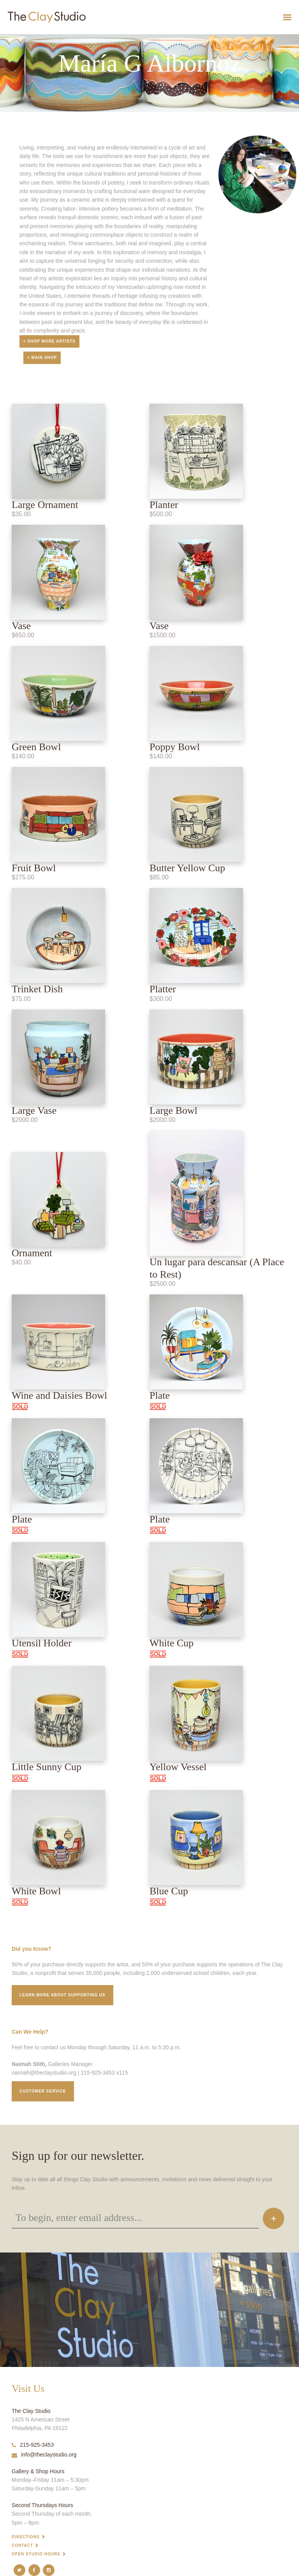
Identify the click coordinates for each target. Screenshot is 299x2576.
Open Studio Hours (36, 2554)
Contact (22, 2545)
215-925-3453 (33, 2445)
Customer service (42, 2091)
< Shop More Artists (49, 341)
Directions (26, 2537)
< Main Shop (42, 357)
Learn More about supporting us (62, 1995)
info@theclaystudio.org (44, 2454)
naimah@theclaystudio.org (44, 2073)
